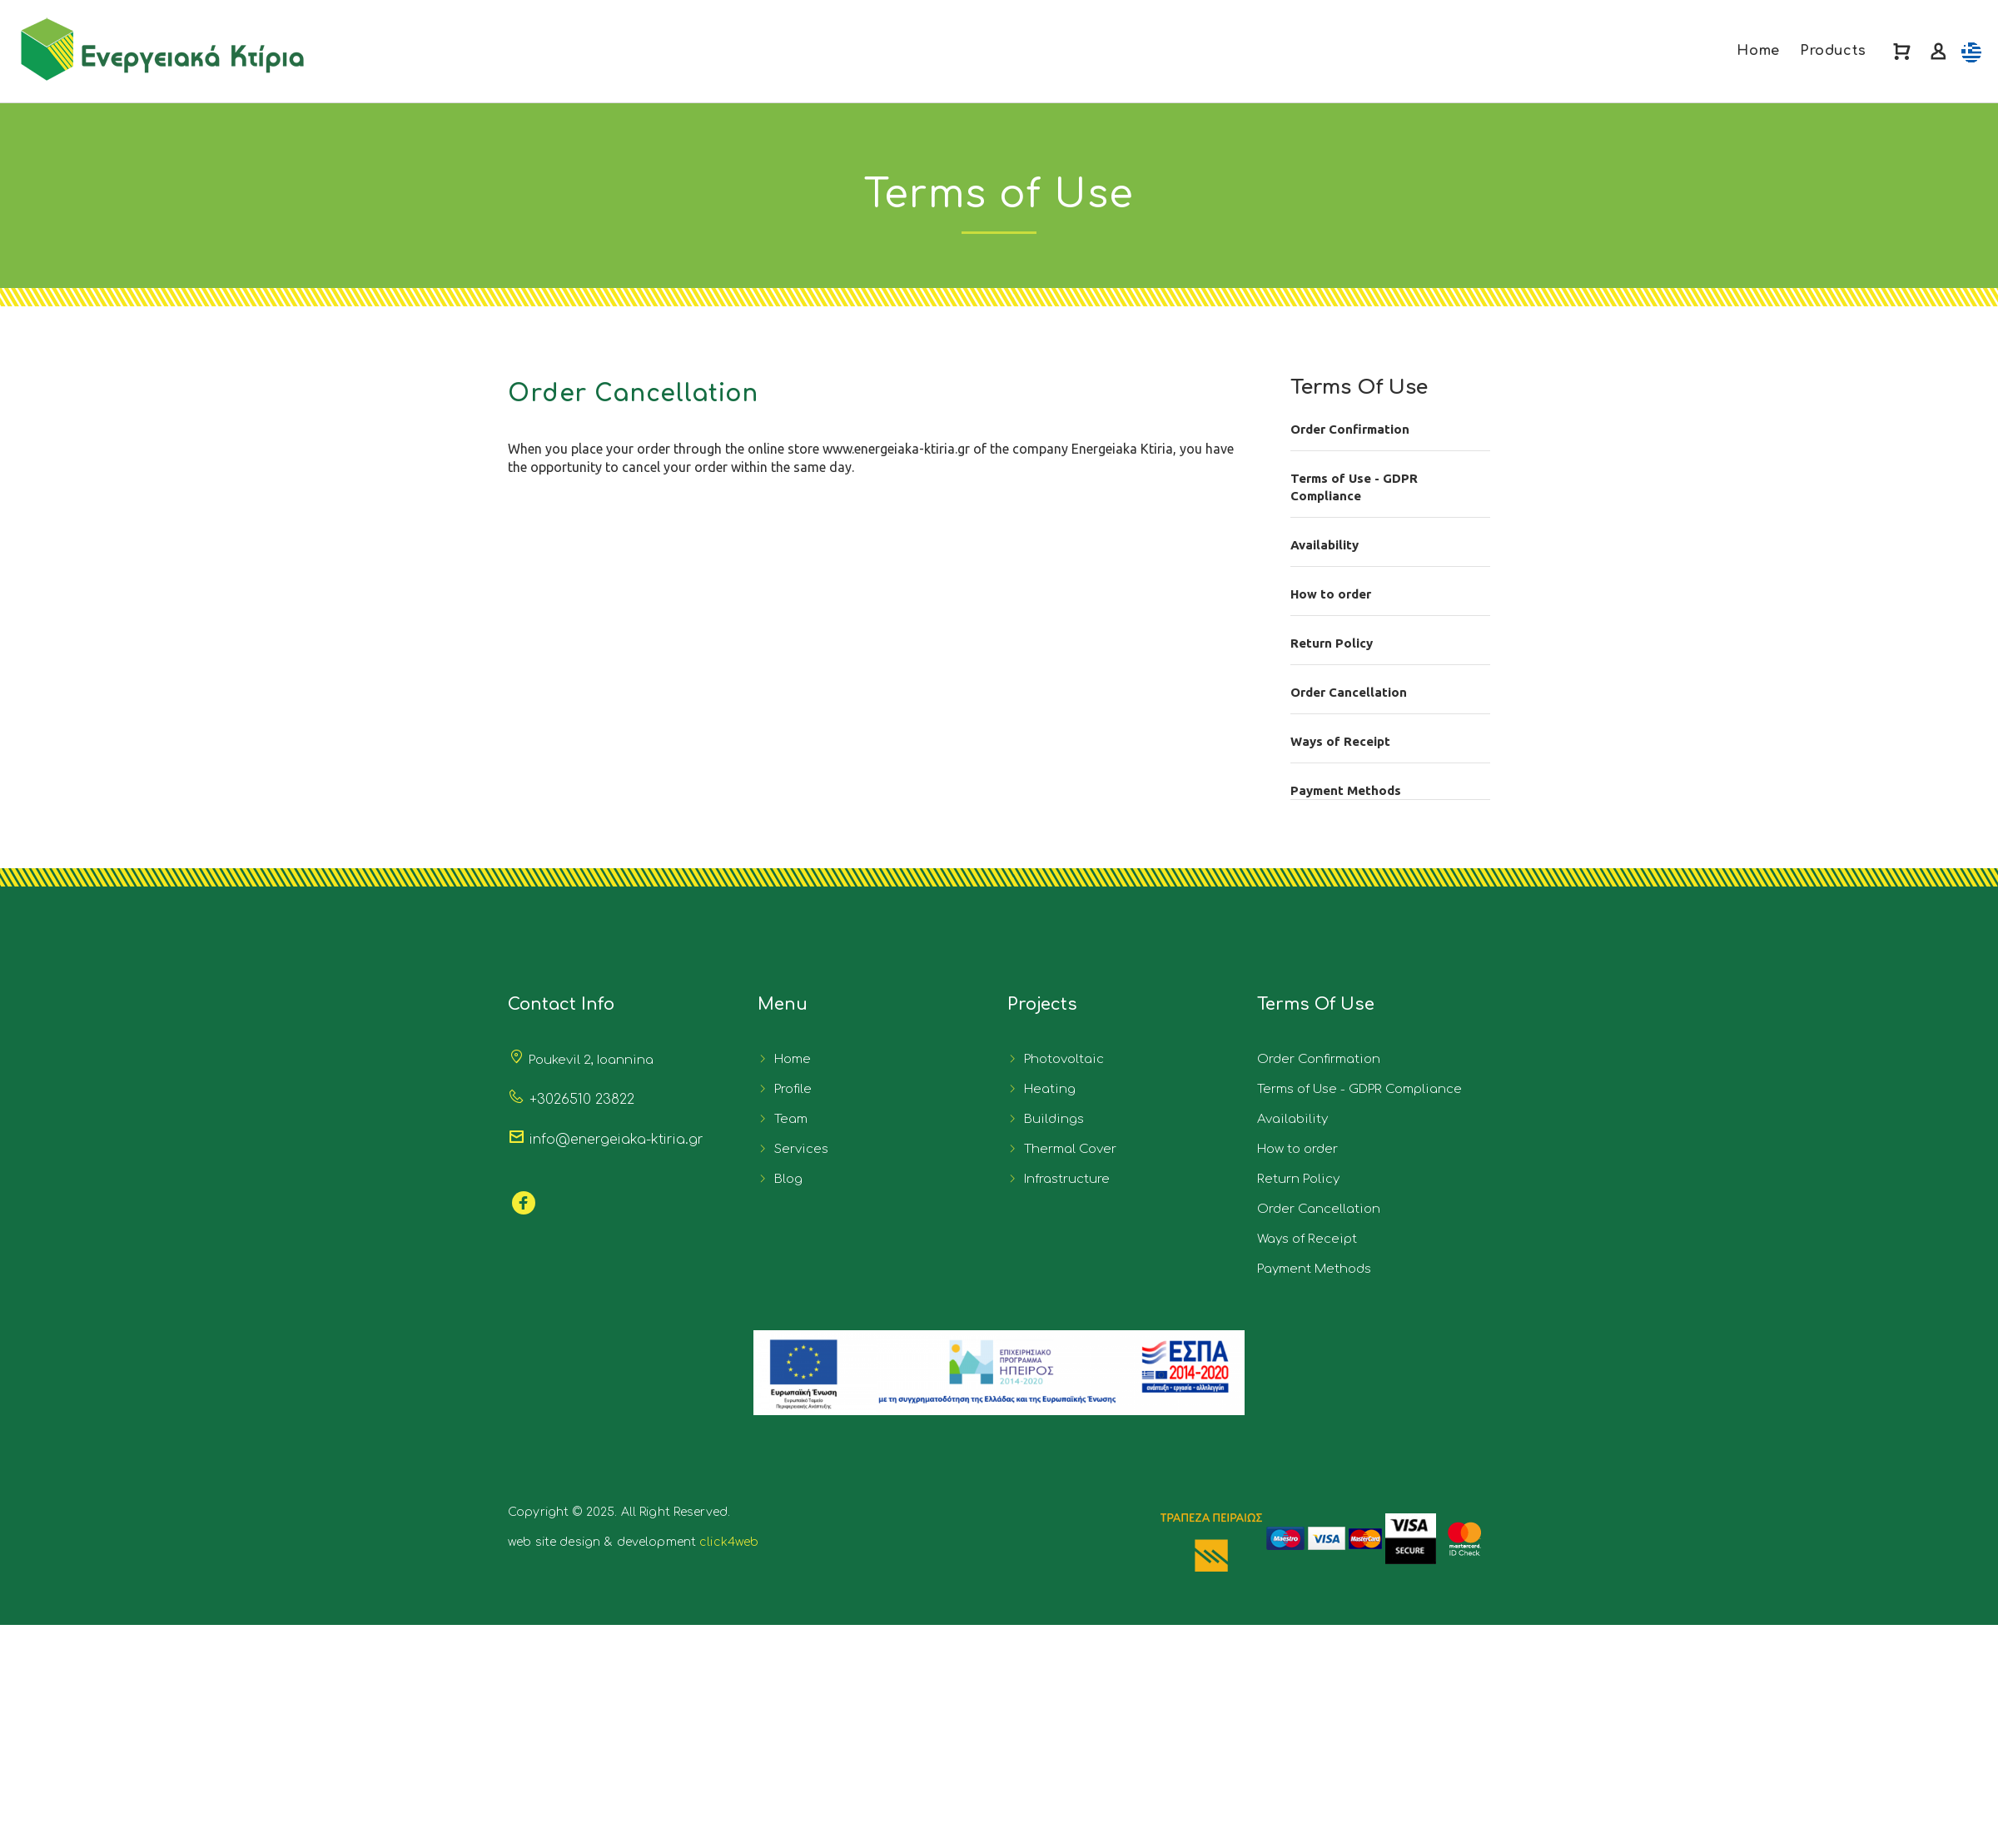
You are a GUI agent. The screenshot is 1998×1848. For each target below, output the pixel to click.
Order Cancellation (1348, 692)
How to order (1330, 594)
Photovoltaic (1060, 1059)
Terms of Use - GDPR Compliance (1354, 487)
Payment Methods (1345, 790)
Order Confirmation (1349, 429)
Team (788, 1119)
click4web (728, 1542)
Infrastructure (1063, 1179)
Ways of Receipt (1340, 741)
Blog (785, 1179)
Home (1758, 50)
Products (1833, 50)
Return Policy (1331, 643)
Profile (790, 1089)
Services (798, 1149)
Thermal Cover (1066, 1149)
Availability (1324, 545)
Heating (1046, 1089)
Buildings (1050, 1119)
